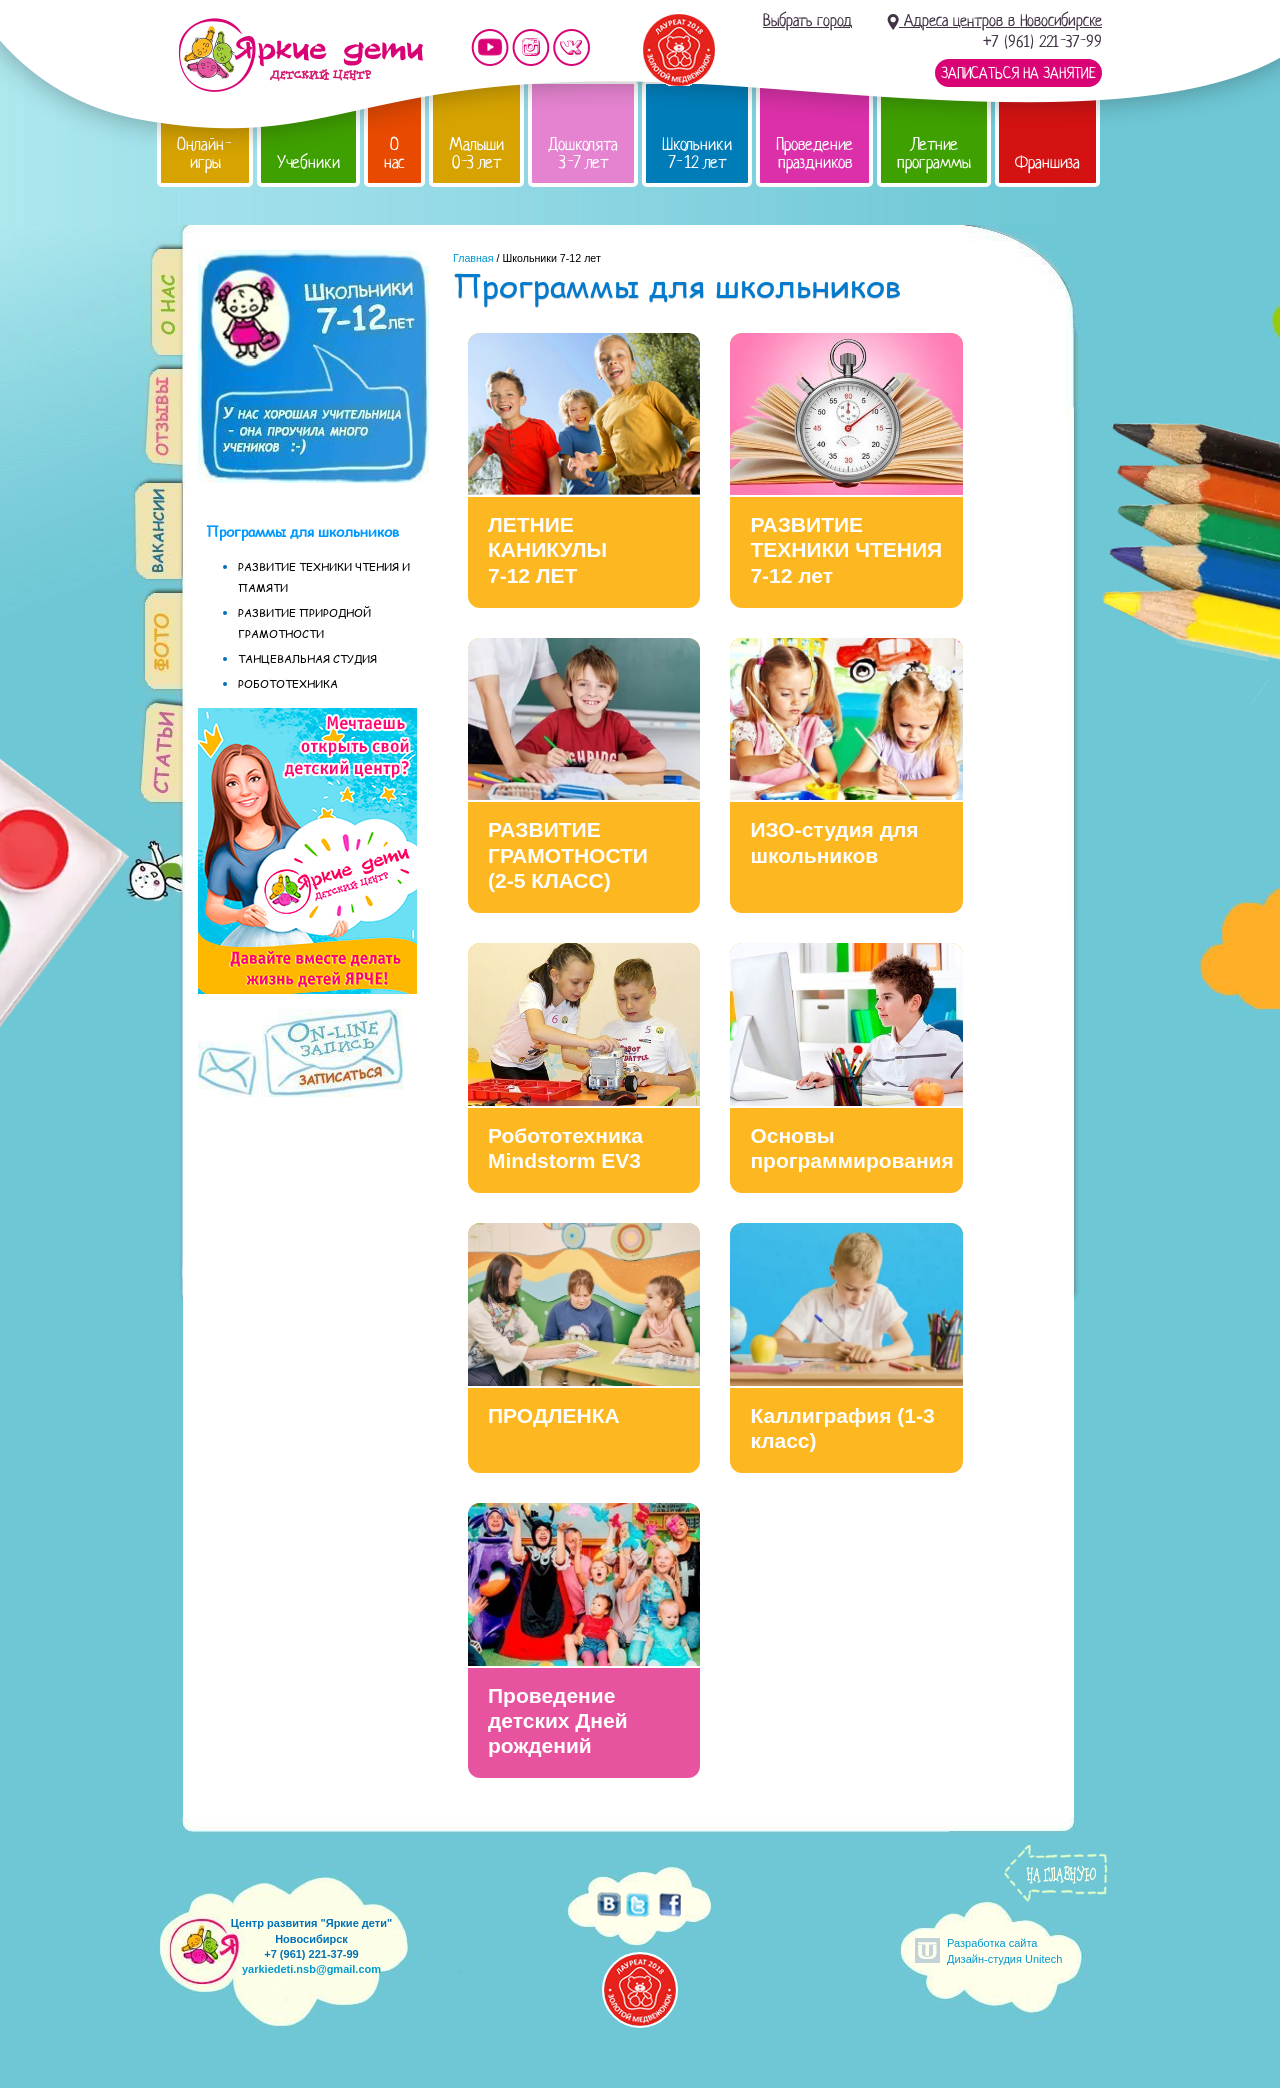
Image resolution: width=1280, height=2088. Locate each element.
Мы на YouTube (490, 47)
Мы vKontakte (572, 47)
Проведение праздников (814, 153)
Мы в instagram (531, 47)
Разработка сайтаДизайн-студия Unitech (1004, 1950)
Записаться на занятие (1018, 73)
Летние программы (934, 153)
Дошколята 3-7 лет (583, 153)
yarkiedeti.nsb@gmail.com (311, 1969)
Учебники (308, 162)
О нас (394, 153)
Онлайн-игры (205, 153)
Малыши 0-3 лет (476, 153)
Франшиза (1047, 162)
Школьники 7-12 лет (697, 153)
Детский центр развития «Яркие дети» (300, 55)
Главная (473, 258)
